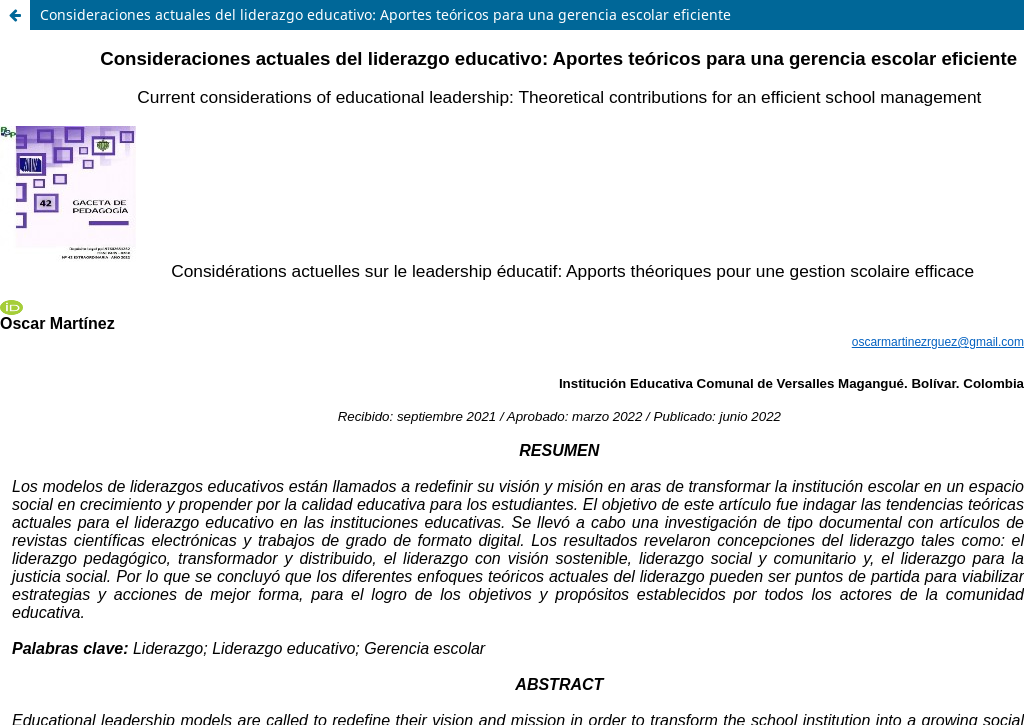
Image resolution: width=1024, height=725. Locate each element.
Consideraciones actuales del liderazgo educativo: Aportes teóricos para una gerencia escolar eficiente (385, 14)
